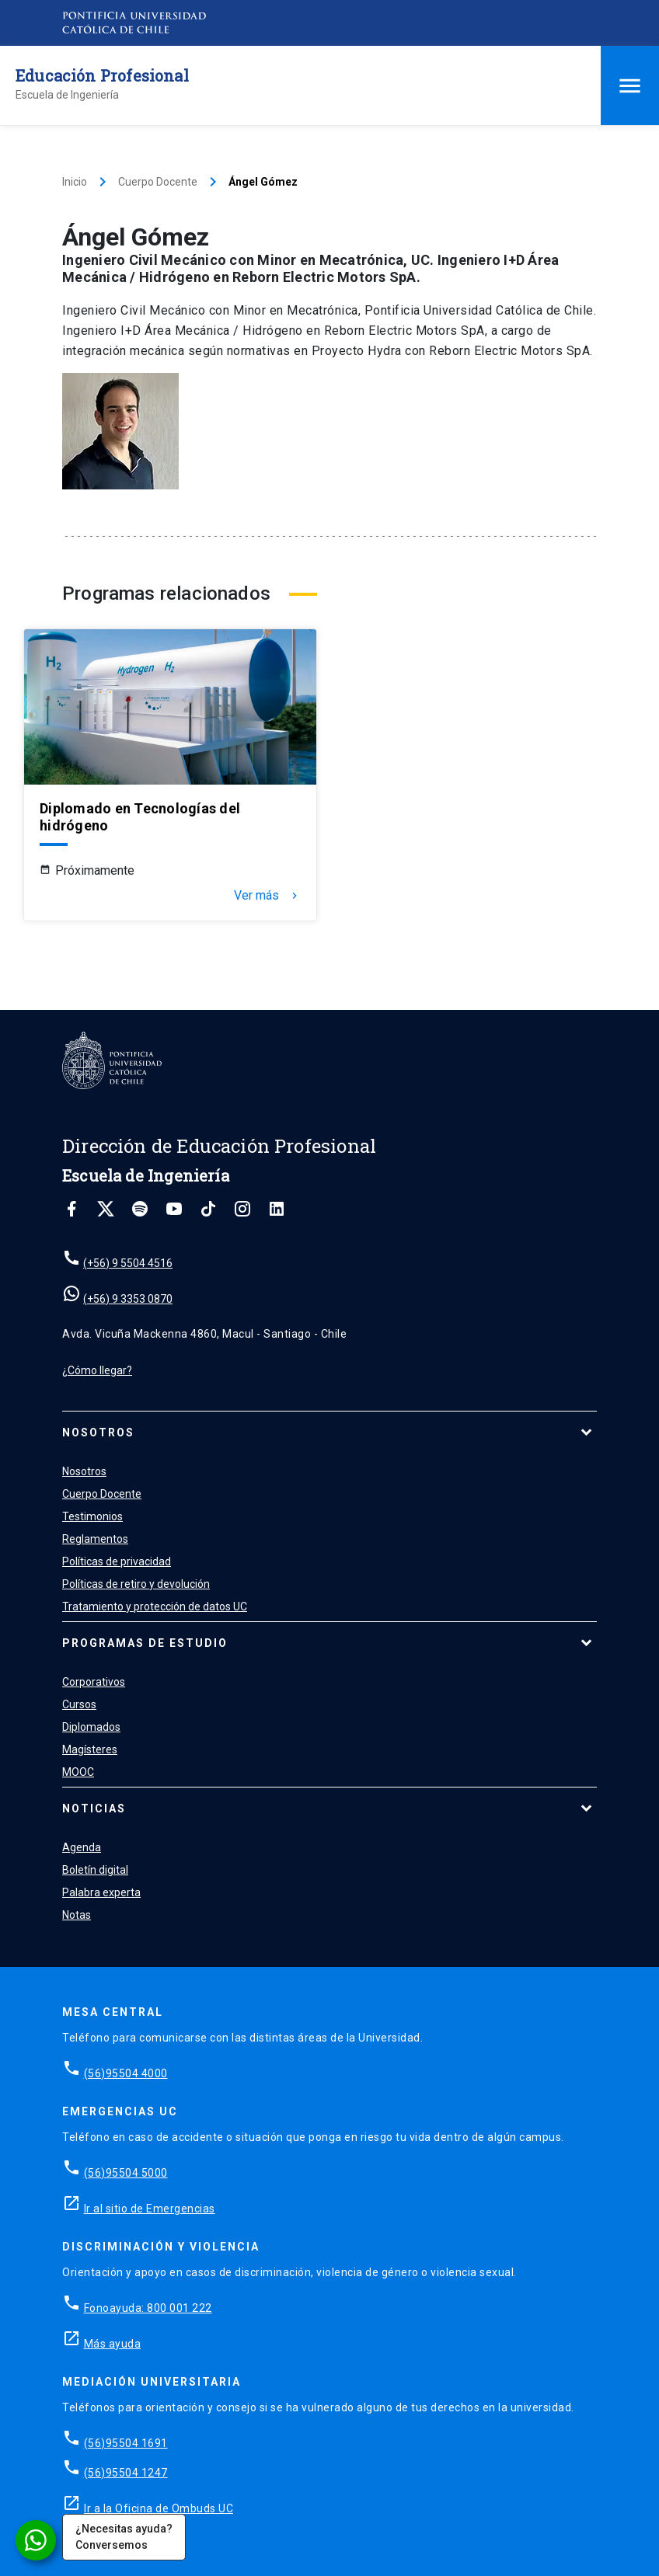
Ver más (267, 895)
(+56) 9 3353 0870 (128, 1299)
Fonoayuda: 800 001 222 (148, 2308)
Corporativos (93, 1682)
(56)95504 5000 (126, 2173)
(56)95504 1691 (126, 2443)
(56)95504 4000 (126, 2073)
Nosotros (98, 1432)
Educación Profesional (102, 75)
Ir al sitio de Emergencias (149, 2208)
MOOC (78, 1772)
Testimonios (92, 1516)
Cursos (79, 1704)
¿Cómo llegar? (97, 1370)
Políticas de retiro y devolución (136, 1584)
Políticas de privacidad (116, 1561)
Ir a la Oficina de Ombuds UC (158, 2508)
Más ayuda (112, 2344)
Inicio (74, 182)
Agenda (81, 1847)
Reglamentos (95, 1539)
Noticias (94, 1808)
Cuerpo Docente (157, 182)
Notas (76, 1915)
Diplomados (91, 1727)
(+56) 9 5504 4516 (128, 1263)
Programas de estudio (145, 1643)
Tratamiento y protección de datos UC (154, 1606)
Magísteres (89, 1749)
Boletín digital (95, 1870)
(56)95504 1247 (126, 2472)
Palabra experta (101, 1892)
